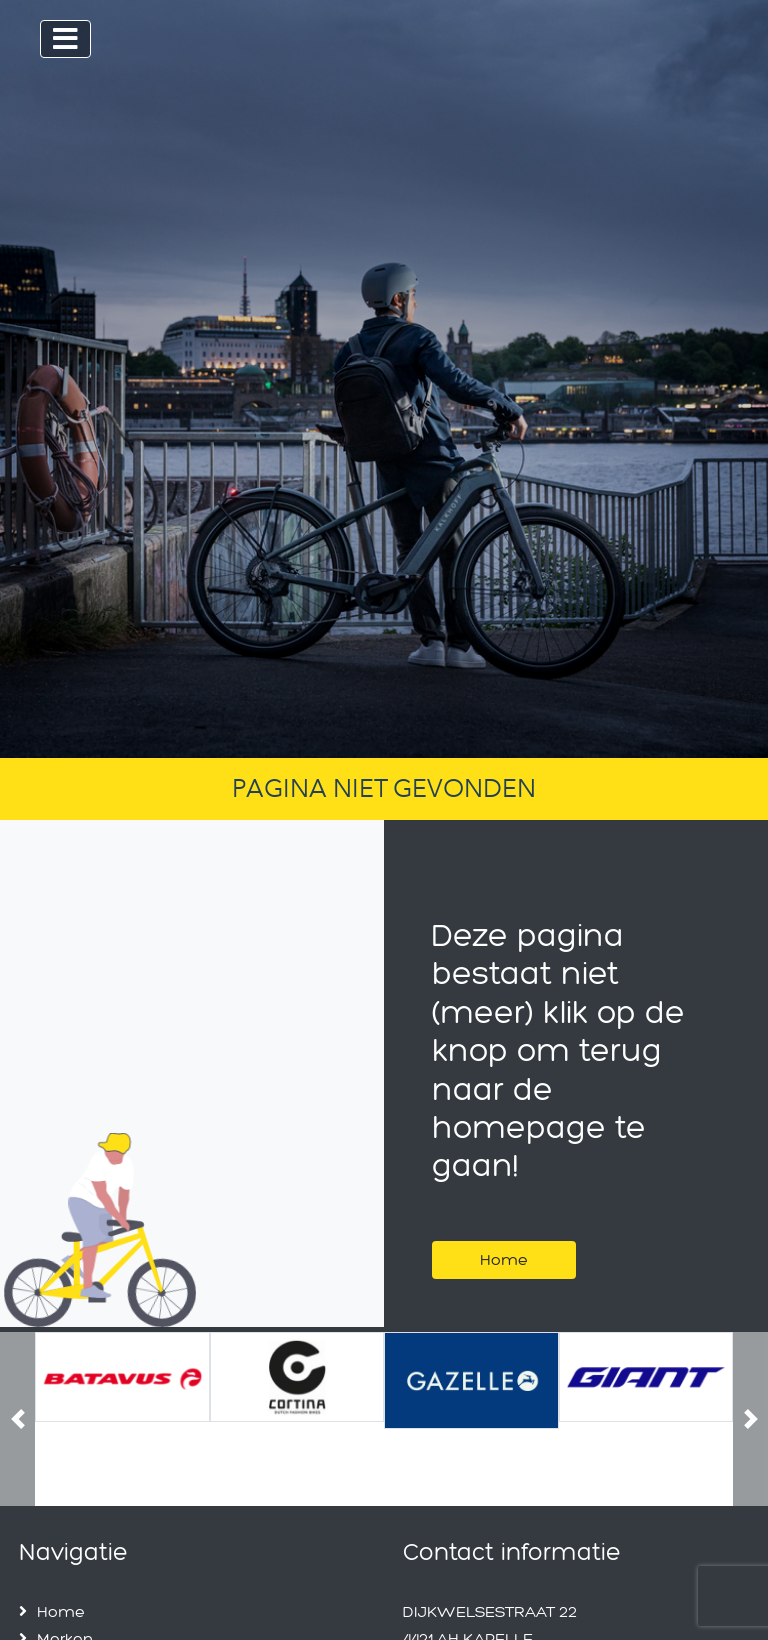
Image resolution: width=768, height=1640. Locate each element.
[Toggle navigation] (65, 39)
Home (504, 1259)
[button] (17, 1419)
